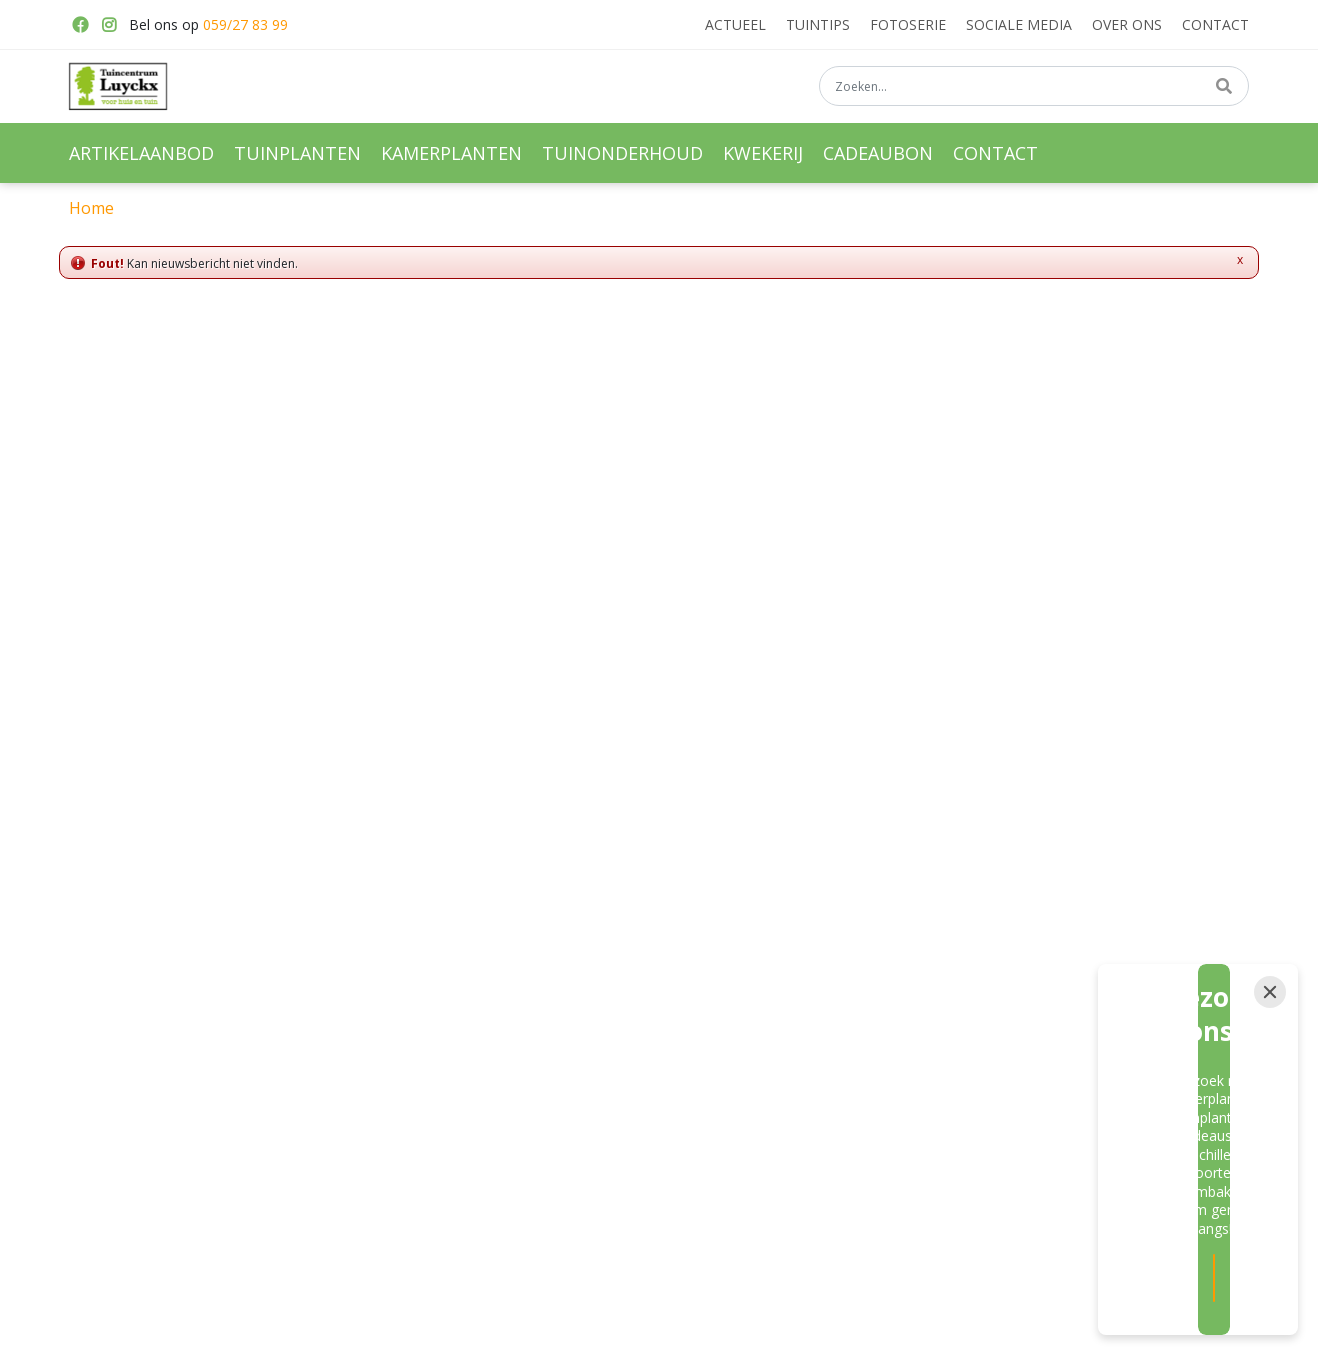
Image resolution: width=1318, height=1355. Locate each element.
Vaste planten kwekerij (834, 979)
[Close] (1270, 1119)
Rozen (784, 1014)
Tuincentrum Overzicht (830, 1327)
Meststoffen (606, 1014)
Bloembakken (414, 1048)
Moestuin (597, 1048)
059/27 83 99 (245, 24)
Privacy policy (992, 1107)
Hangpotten (408, 1083)
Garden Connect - (698, 1327)
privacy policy (871, 805)
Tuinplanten (408, 979)
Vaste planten (611, 979)
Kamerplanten (415, 1014)
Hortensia (795, 1083)
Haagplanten (804, 1048)
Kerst (585, 1083)
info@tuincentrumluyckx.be (1037, 1034)
